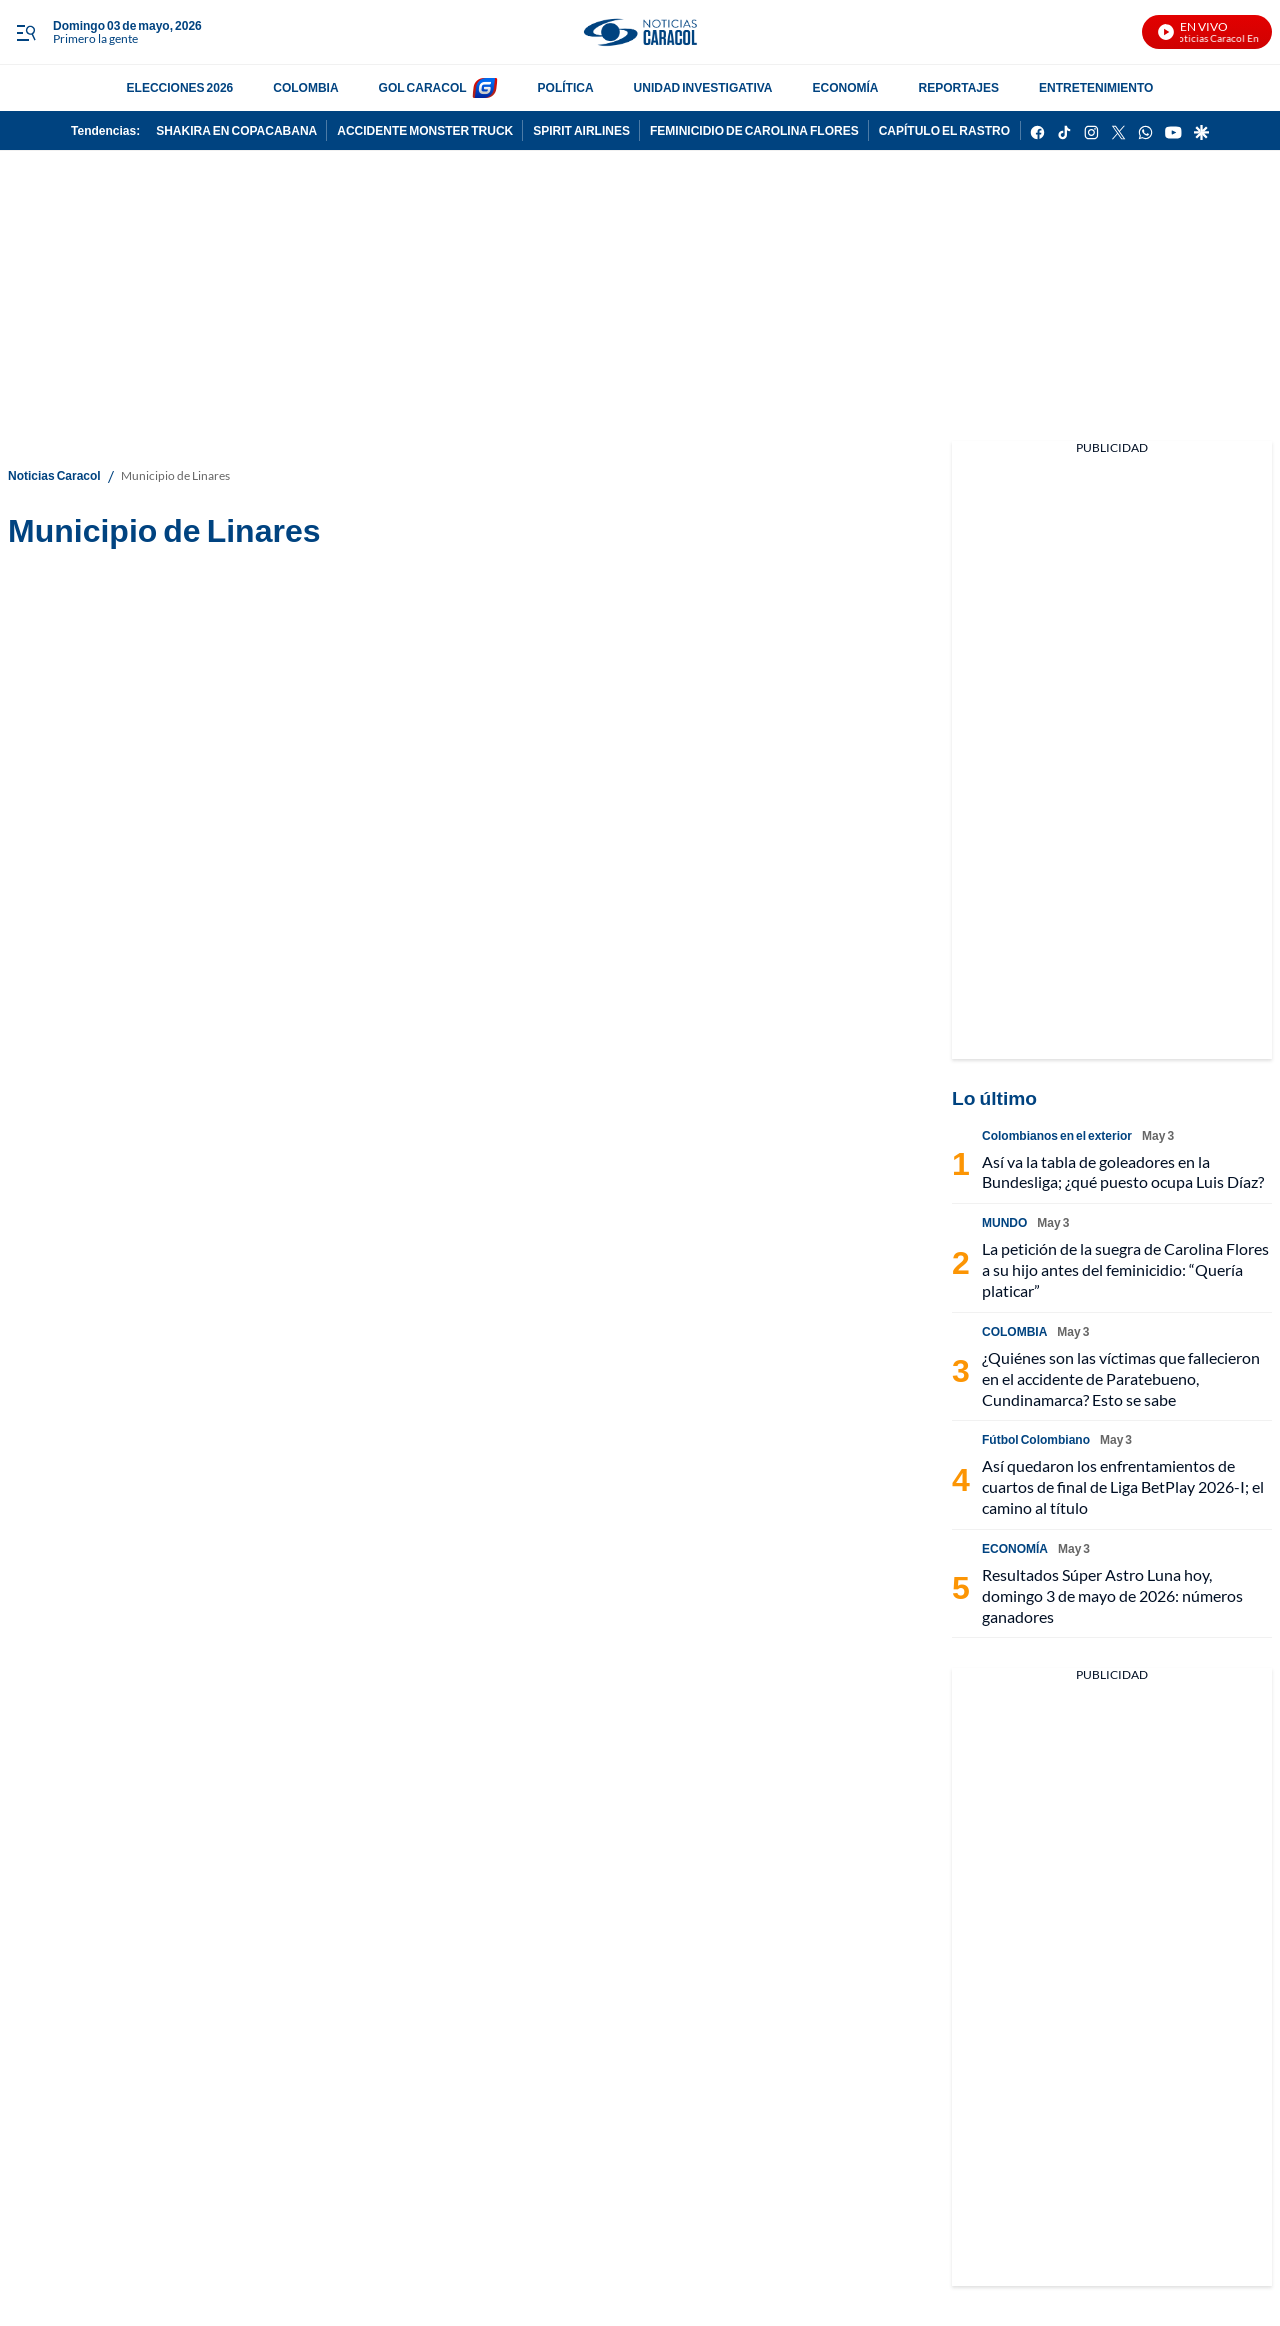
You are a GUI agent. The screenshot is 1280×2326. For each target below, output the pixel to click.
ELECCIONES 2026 (180, 87)
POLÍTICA (566, 87)
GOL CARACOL (423, 87)
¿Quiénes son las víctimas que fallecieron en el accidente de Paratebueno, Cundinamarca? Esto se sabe (1121, 1378)
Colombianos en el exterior (1057, 1135)
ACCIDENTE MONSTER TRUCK (425, 130)
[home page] (640, 32)
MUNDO (1004, 1222)
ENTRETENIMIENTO (1096, 87)
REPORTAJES (959, 87)
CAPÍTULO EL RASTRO (944, 130)
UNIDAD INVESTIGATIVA (703, 87)
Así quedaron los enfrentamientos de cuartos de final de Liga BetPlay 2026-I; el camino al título (1123, 1486)
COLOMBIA (305, 87)
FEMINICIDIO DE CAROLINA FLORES (754, 130)
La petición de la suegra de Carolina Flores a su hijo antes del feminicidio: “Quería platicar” (1125, 1269)
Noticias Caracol (54, 475)
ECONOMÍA (846, 87)
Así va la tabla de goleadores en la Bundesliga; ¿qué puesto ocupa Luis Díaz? (1123, 1172)
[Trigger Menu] (25, 33)
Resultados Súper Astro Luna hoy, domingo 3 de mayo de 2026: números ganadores (1112, 1595)
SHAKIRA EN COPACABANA (236, 130)
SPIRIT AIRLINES (581, 130)
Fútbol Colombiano (1036, 1439)
